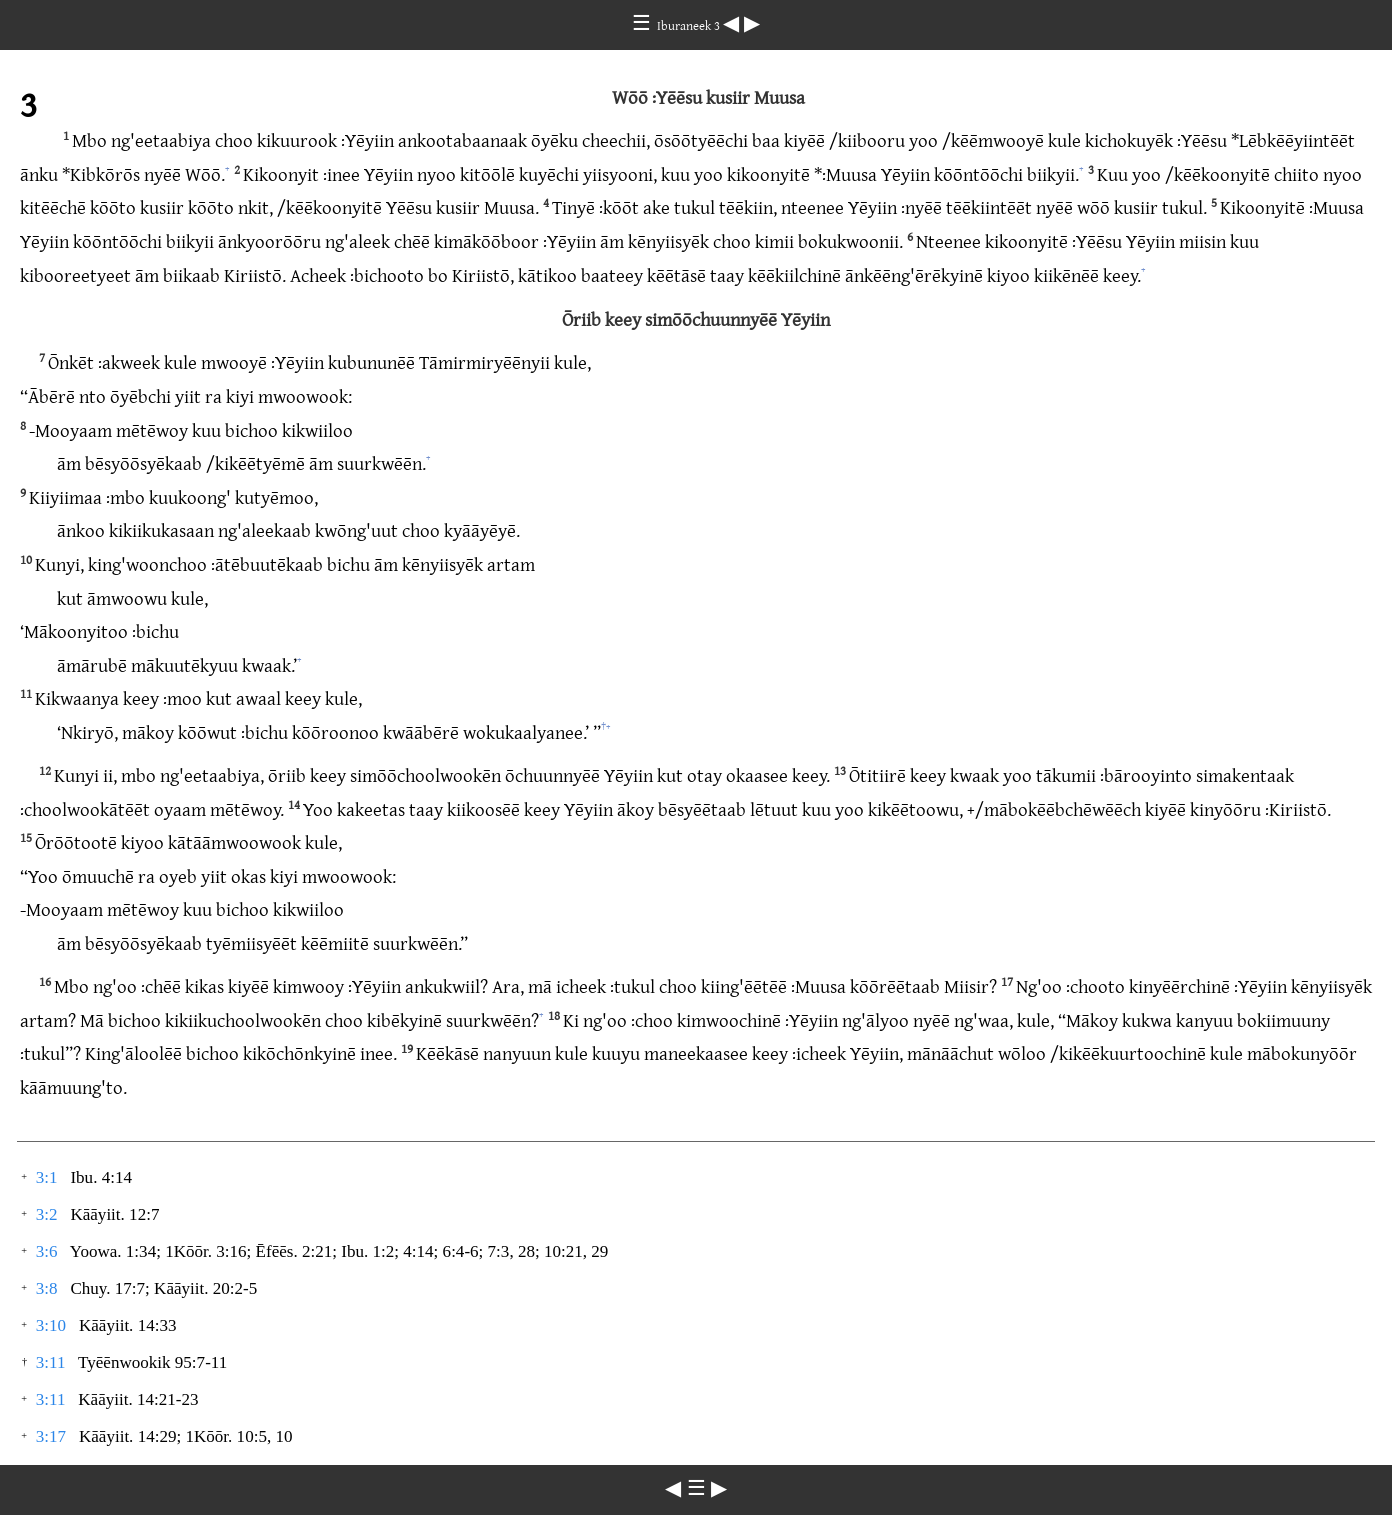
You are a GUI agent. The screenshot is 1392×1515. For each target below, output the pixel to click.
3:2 (47, 1214)
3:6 (47, 1251)
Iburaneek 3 (690, 25)
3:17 (51, 1436)
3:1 (47, 1177)
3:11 (51, 1362)
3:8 (47, 1288)
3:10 (51, 1325)
